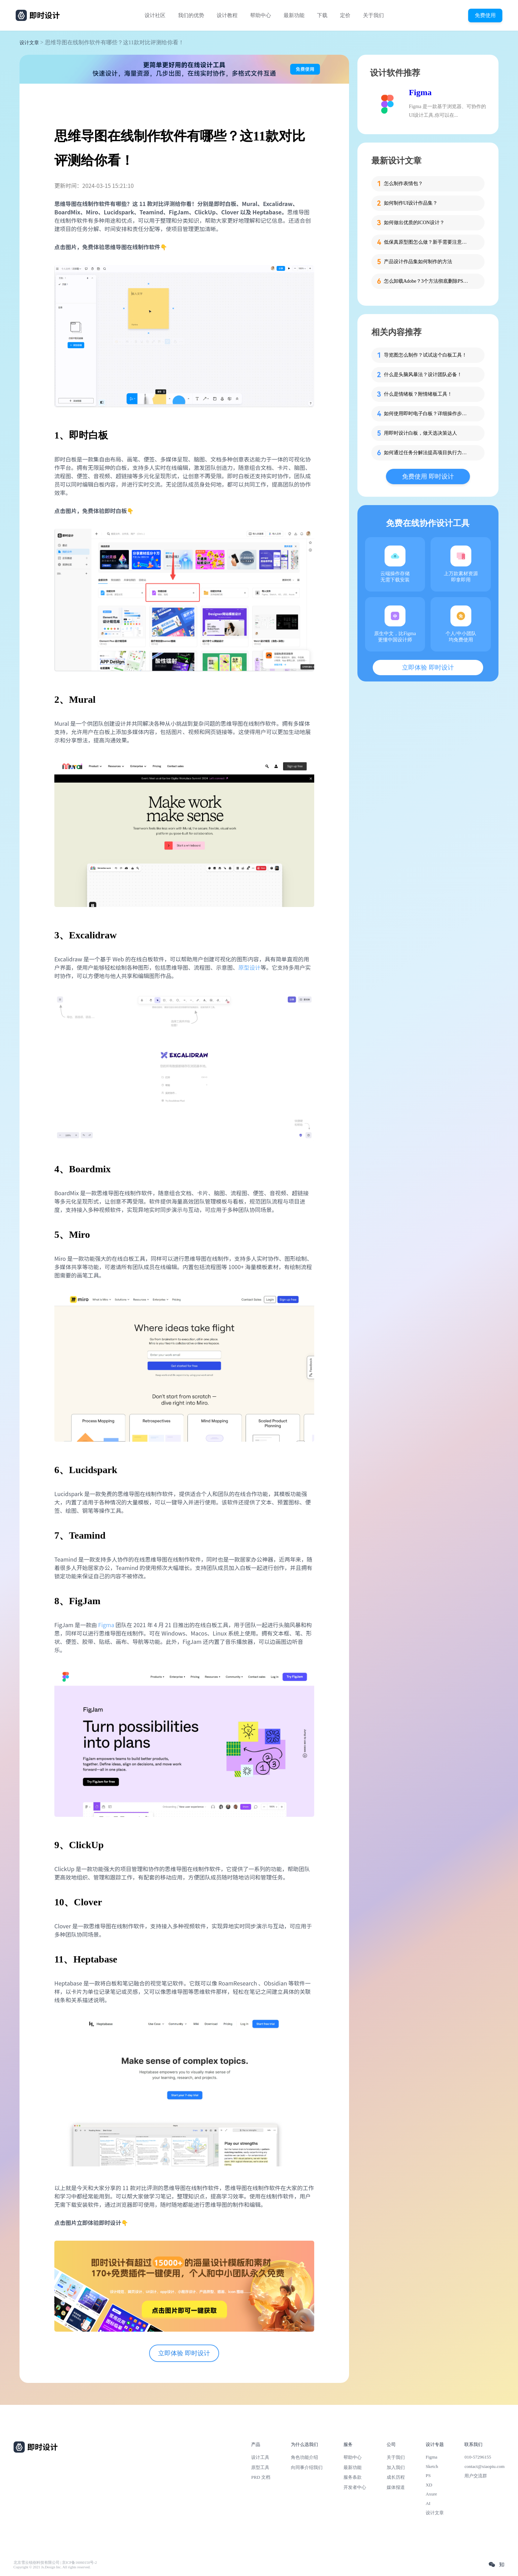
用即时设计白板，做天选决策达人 (420, 433)
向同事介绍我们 (307, 2467)
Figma (106, 1625)
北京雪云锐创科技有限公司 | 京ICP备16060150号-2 (55, 2562)
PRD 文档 (260, 2477)
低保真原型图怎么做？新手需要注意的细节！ (427, 242)
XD (429, 2484)
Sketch (432, 2466)
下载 (322, 15)
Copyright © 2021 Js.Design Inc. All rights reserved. (52, 2567)
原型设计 (249, 967)
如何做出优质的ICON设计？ (414, 222)
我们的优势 (191, 15)
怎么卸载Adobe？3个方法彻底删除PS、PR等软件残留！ (427, 281)
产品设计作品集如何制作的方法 (418, 261)
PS (428, 2475)
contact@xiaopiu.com (484, 2466)
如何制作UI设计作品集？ (411, 203)
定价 (345, 15)
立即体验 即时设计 (184, 2353)
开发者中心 (354, 2487)
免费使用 (485, 15)
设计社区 (155, 15)
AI (428, 2503)
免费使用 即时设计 (428, 476)
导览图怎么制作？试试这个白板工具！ (425, 355)
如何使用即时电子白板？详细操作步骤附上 (427, 413)
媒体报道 (396, 2487)
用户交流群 (475, 2475)
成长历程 (396, 2477)
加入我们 (396, 2467)
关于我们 (373, 15)
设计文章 (29, 42)
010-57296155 (477, 2457)
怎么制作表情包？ (403, 183)
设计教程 (227, 15)
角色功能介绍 (304, 2457)
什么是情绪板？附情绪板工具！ (418, 394)
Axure (431, 2494)
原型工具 (260, 2467)
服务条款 (352, 2477)
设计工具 (260, 2457)
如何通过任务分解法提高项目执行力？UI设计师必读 (427, 452)
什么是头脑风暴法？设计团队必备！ (423, 374)
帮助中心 (260, 15)
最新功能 (294, 15)
